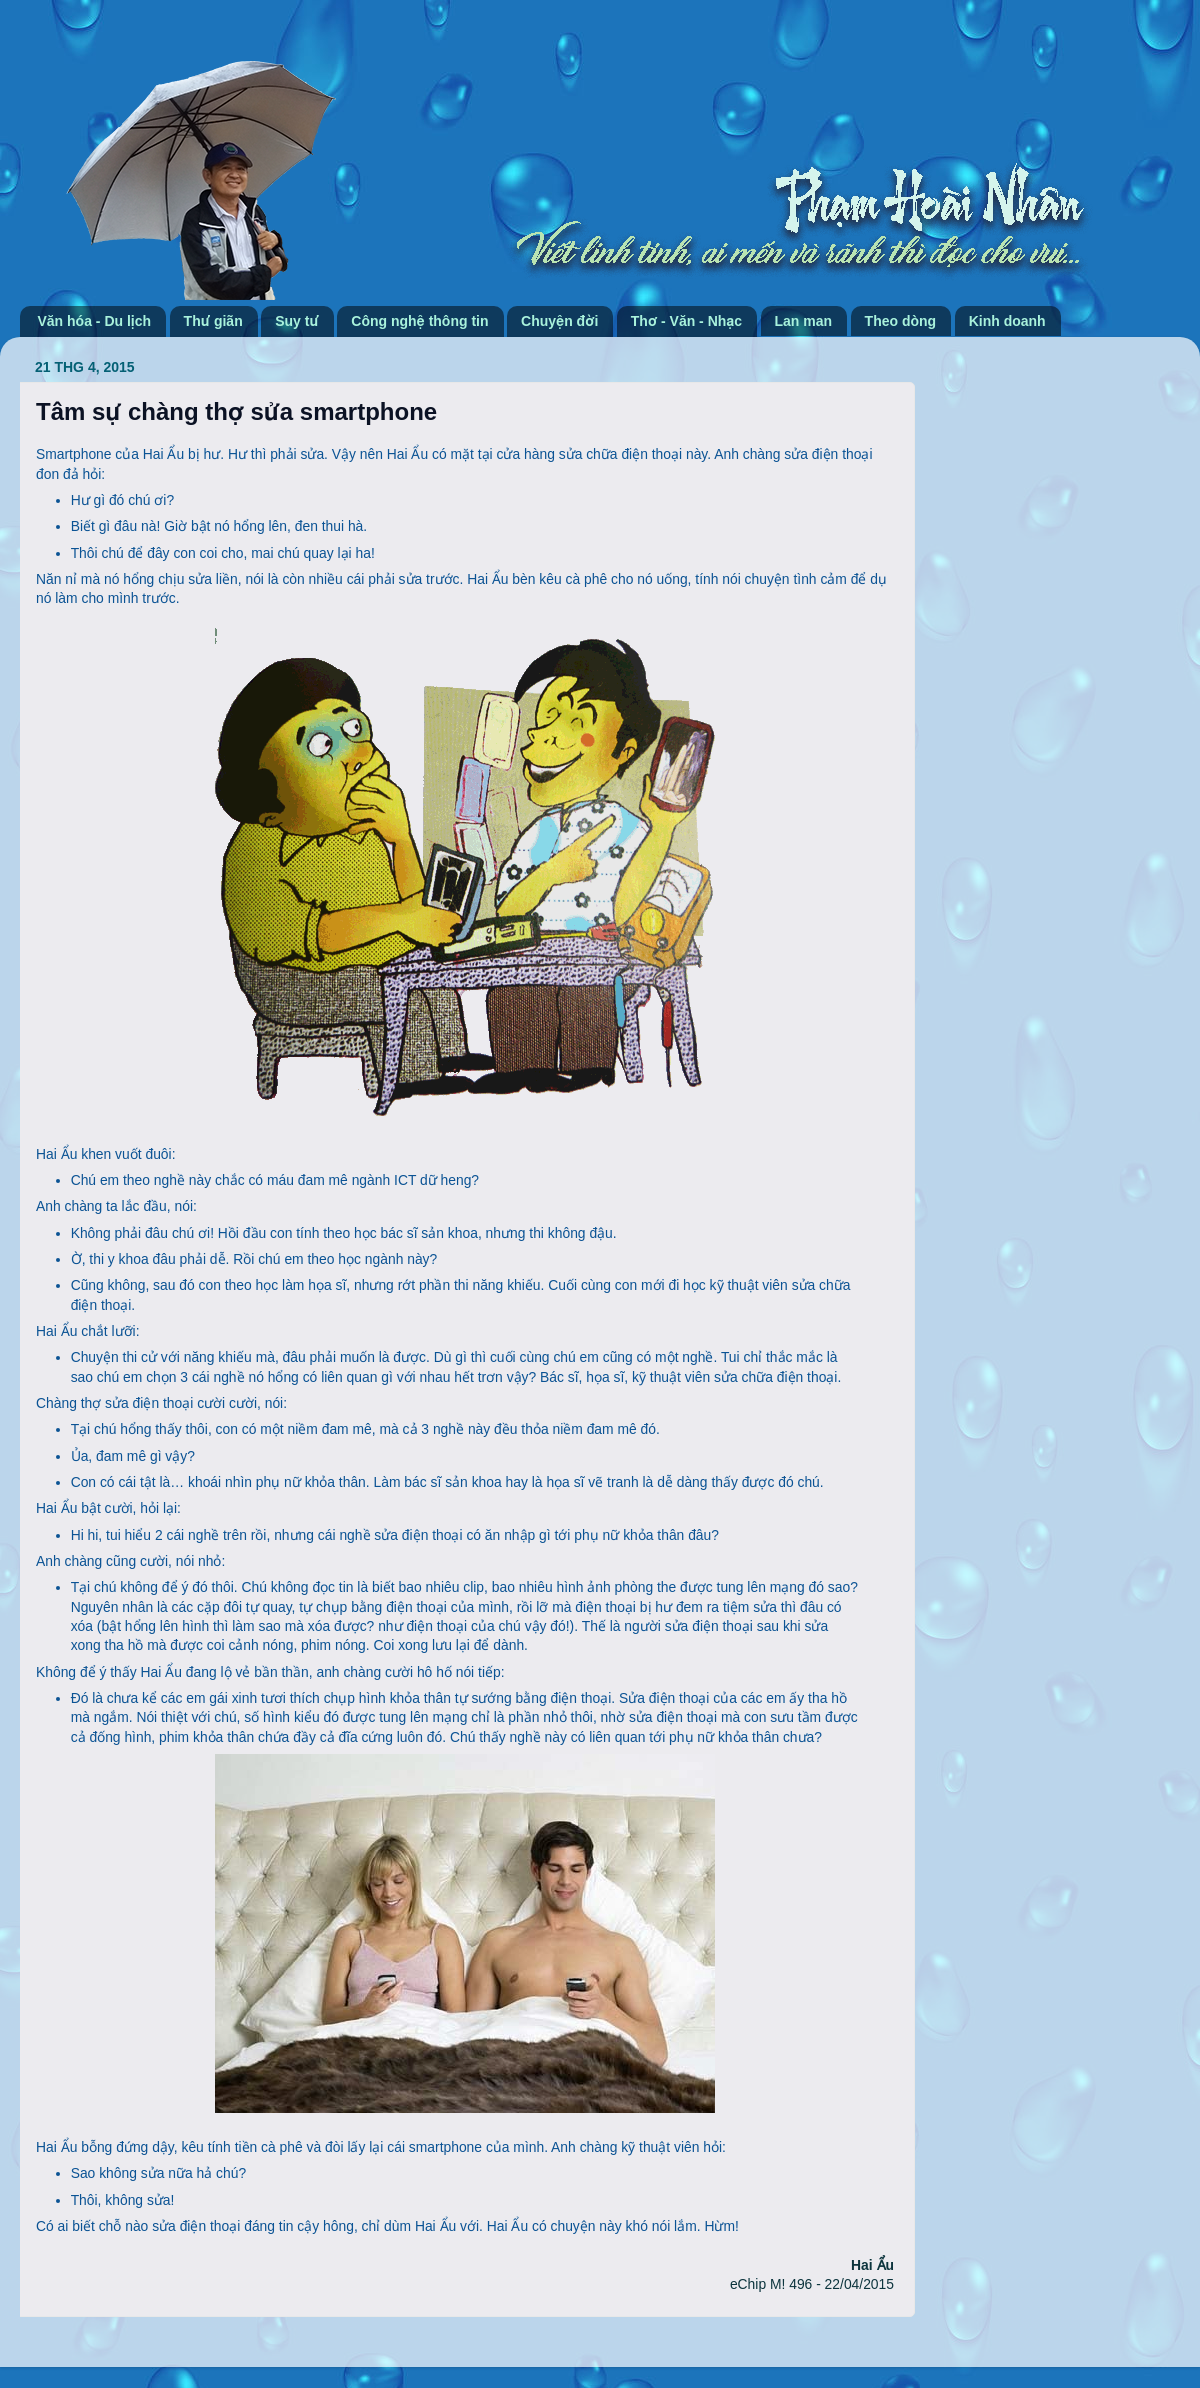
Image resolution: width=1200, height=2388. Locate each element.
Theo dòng (901, 321)
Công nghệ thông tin (419, 321)
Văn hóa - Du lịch (95, 321)
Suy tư (297, 321)
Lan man (804, 321)
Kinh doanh (1007, 321)
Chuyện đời (559, 321)
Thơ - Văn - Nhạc (686, 321)
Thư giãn (213, 321)
